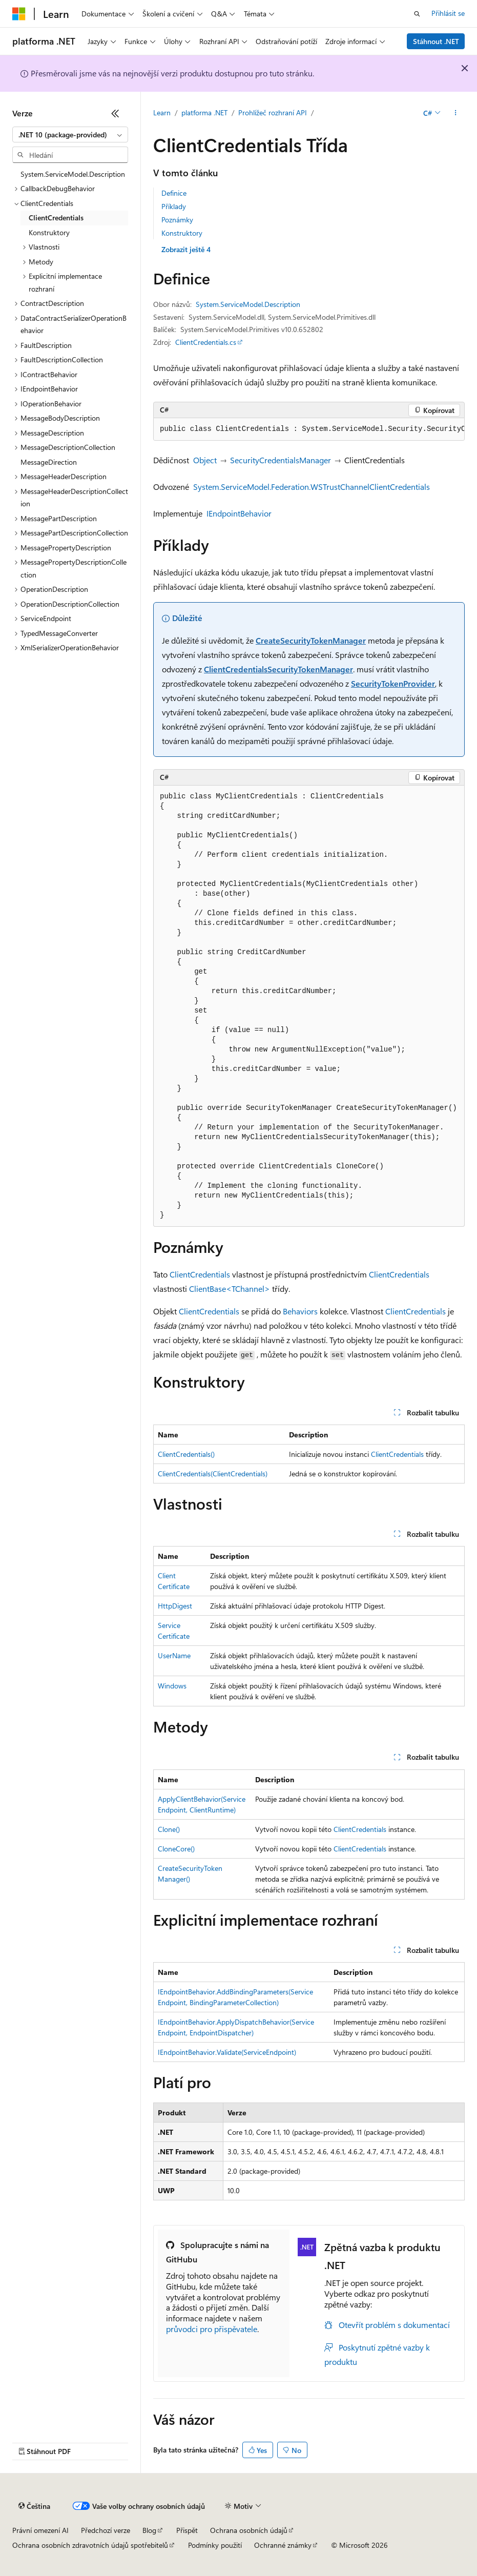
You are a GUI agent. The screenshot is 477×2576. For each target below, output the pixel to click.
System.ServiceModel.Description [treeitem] (72, 174)
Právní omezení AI (40, 2530)
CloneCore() (176, 1848)
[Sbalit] (115, 113)
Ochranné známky (283, 2545)
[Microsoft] (19, 13)
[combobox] (70, 135)
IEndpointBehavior (239, 513)
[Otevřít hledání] (417, 14)
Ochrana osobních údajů (248, 2530)
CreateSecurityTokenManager (311, 640)
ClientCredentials (200, 1274)
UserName (174, 1655)
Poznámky (177, 219)
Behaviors (300, 1311)
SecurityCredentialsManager (280, 460)
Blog (149, 2530)
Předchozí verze (105, 2530)
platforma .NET (204, 112)
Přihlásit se (448, 13)
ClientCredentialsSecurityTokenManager (278, 669)
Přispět (187, 2530)
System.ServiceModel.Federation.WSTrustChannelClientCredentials (311, 486)
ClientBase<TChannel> (229, 1288)
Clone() (169, 1829)
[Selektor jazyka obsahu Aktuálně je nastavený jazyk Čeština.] (34, 2506)
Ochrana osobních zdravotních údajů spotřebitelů (90, 2545)
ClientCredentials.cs (205, 342)
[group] (309, 429)
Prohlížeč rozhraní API (272, 112)
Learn (162, 112)
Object (205, 460)
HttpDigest (175, 1606)
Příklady (173, 206)
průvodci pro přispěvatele (211, 2328)
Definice (173, 193)
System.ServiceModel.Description (248, 304)
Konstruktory (181, 233)
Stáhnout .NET (436, 41)
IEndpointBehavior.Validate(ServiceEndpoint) (227, 2052)
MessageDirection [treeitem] (48, 462)
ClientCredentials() (186, 1454)
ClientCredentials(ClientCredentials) (212, 1473)
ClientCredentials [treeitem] (56, 217)
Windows (172, 1686)
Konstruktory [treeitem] (49, 232)
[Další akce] (456, 113)
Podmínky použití (215, 2545)
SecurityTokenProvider (393, 683)
